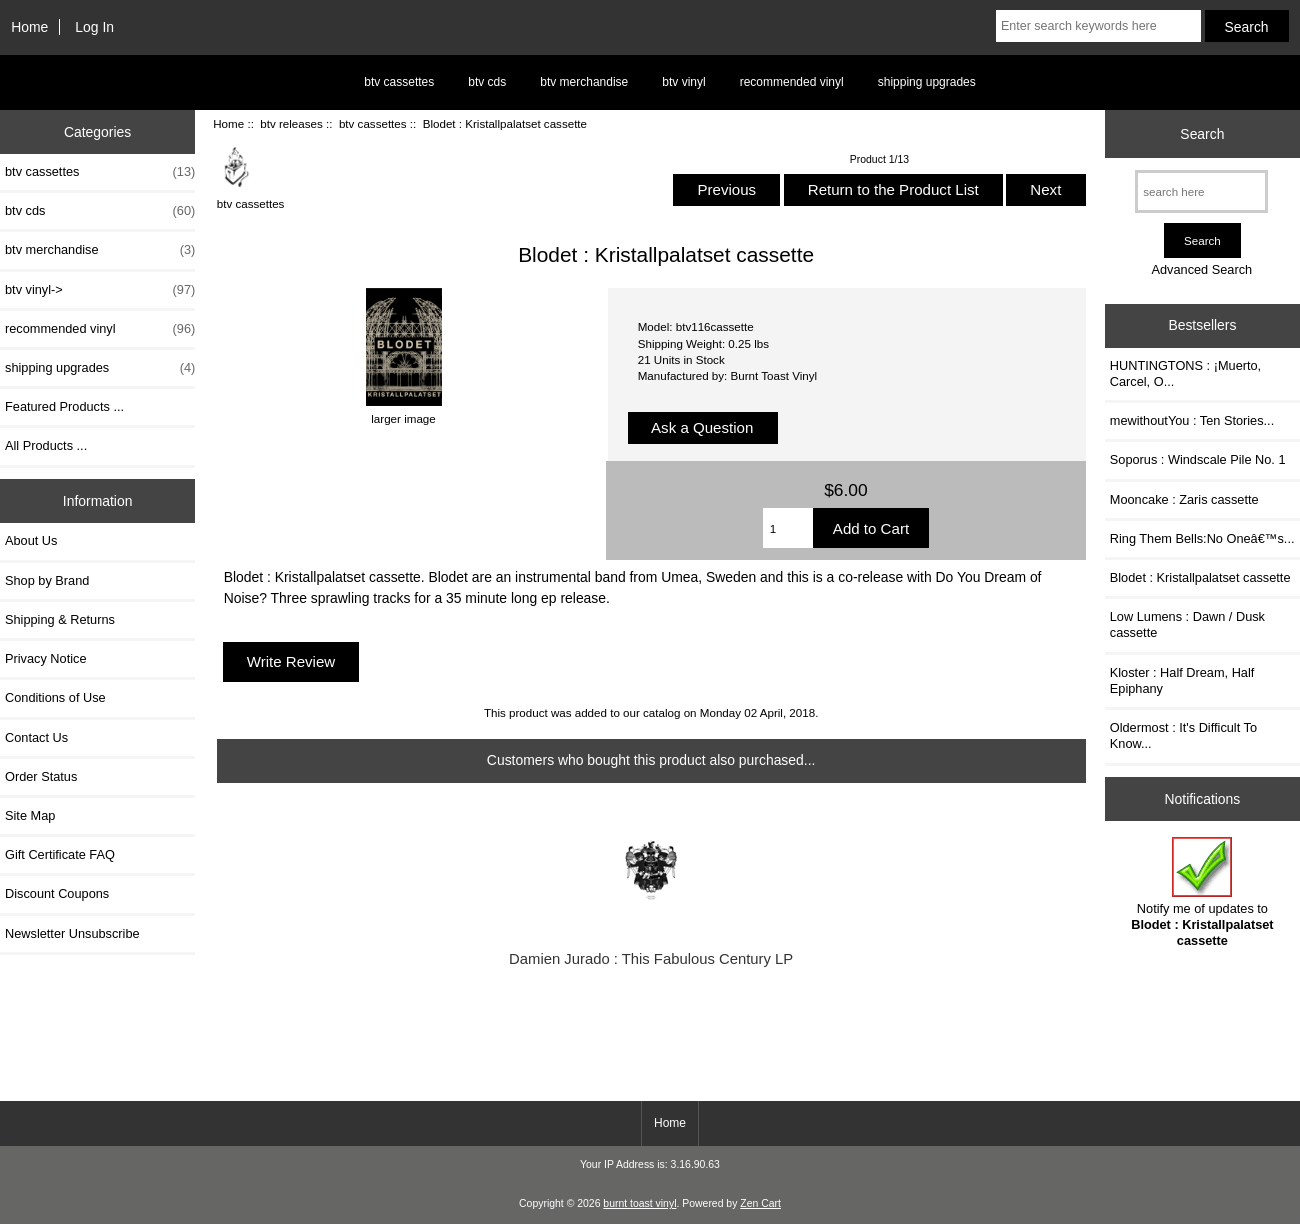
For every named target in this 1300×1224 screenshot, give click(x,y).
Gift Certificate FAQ (60, 854)
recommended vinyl (792, 82)
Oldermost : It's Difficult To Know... (1183, 735)
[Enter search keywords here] (1098, 26)
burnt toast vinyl (639, 1203)
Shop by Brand (47, 580)
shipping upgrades (927, 82)
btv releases (291, 123)
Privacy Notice (45, 658)
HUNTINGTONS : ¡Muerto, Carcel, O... (1185, 373)
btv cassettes (399, 82)
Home (29, 27)
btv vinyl (683, 82)
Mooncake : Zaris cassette (1184, 499)
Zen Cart (760, 1203)
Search (1202, 134)
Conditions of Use (55, 697)
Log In (94, 27)
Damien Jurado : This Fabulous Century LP (651, 959)
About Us (31, 540)
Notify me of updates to (1202, 893)
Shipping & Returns (60, 619)
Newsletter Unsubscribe (72, 933)
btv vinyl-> (100, 290)
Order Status (41, 776)
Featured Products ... (64, 406)
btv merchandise (584, 82)
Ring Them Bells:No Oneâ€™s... (1202, 538)
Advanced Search (1201, 269)
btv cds (487, 82)
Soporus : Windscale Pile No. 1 (1198, 459)
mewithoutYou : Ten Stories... (1192, 420)
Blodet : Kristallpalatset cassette (1200, 577)
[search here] (1201, 191)
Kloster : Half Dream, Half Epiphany (1182, 680)
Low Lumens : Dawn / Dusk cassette (1187, 624)
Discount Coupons (57, 893)
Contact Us (36, 737)
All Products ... (46, 445)
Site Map (30, 815)
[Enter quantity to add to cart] (788, 528)
